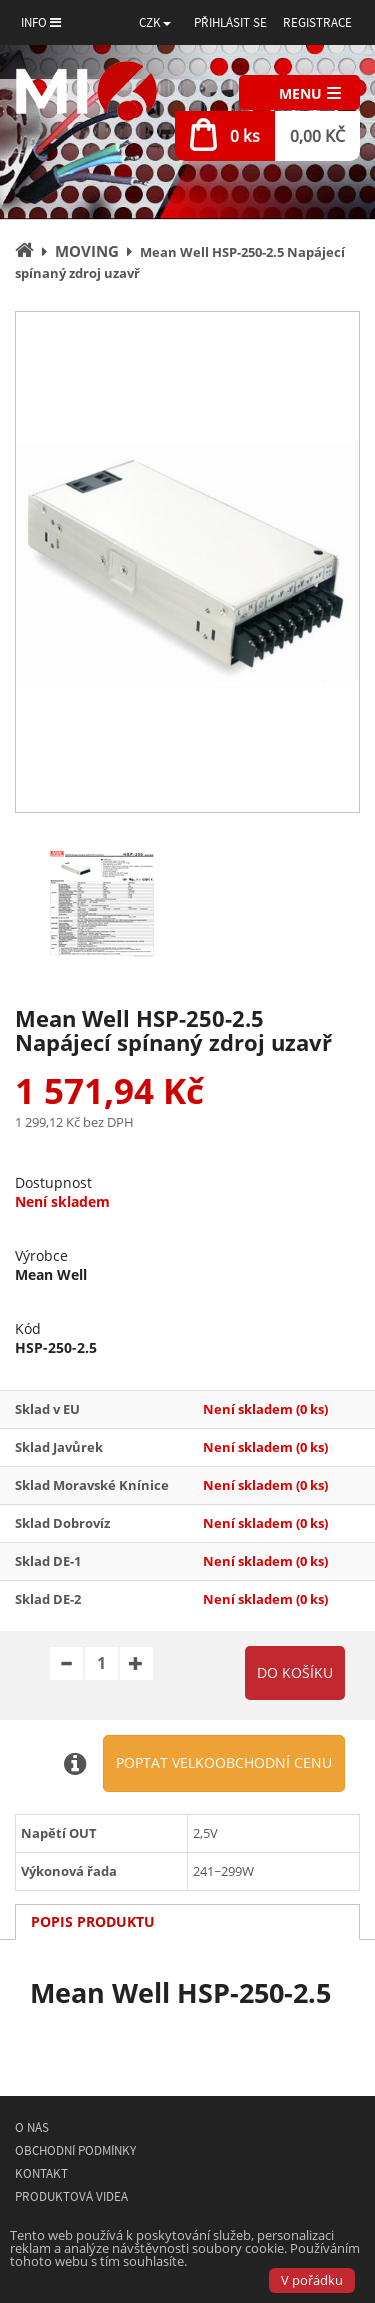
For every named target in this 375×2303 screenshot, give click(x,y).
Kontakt (41, 2173)
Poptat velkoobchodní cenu (224, 1762)
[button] (155, 22)
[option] (187, 562)
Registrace (317, 22)
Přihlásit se (230, 22)
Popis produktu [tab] (93, 1921)
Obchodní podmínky (75, 2150)
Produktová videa (71, 2196)
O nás (32, 2127)
